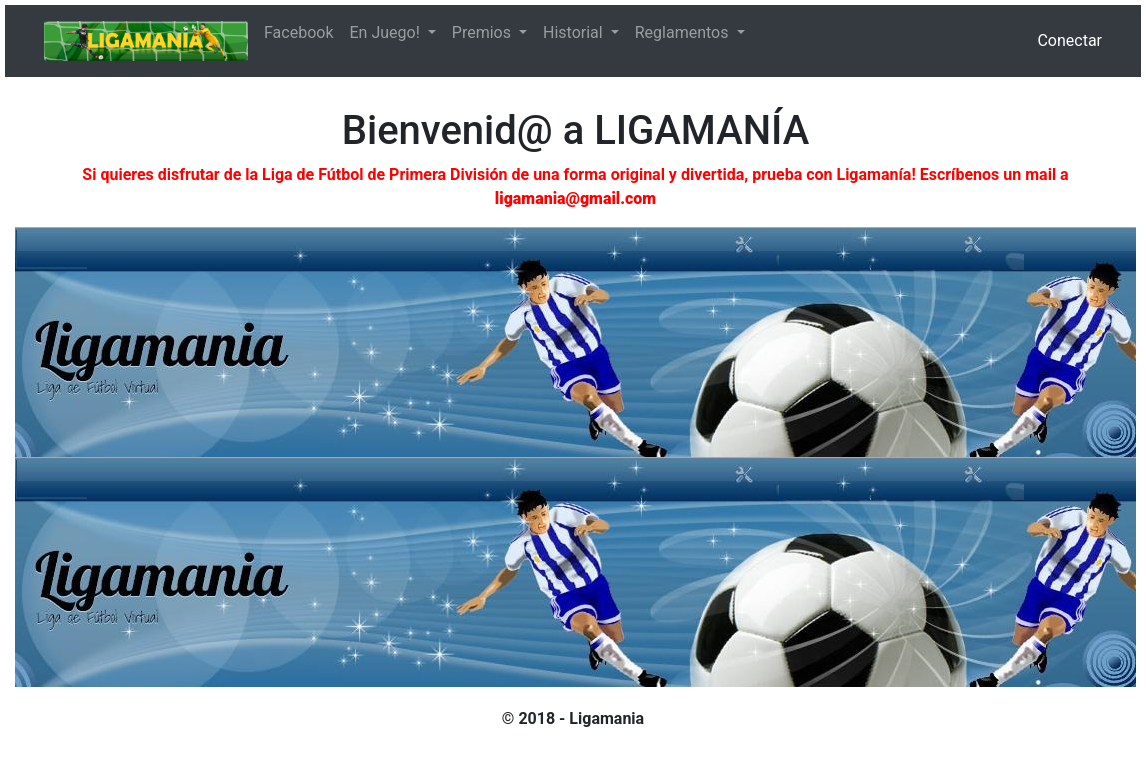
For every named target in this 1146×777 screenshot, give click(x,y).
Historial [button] (575, 32)
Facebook (298, 32)
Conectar (1069, 40)
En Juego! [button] (386, 32)
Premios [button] (483, 32)
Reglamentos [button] (684, 32)
